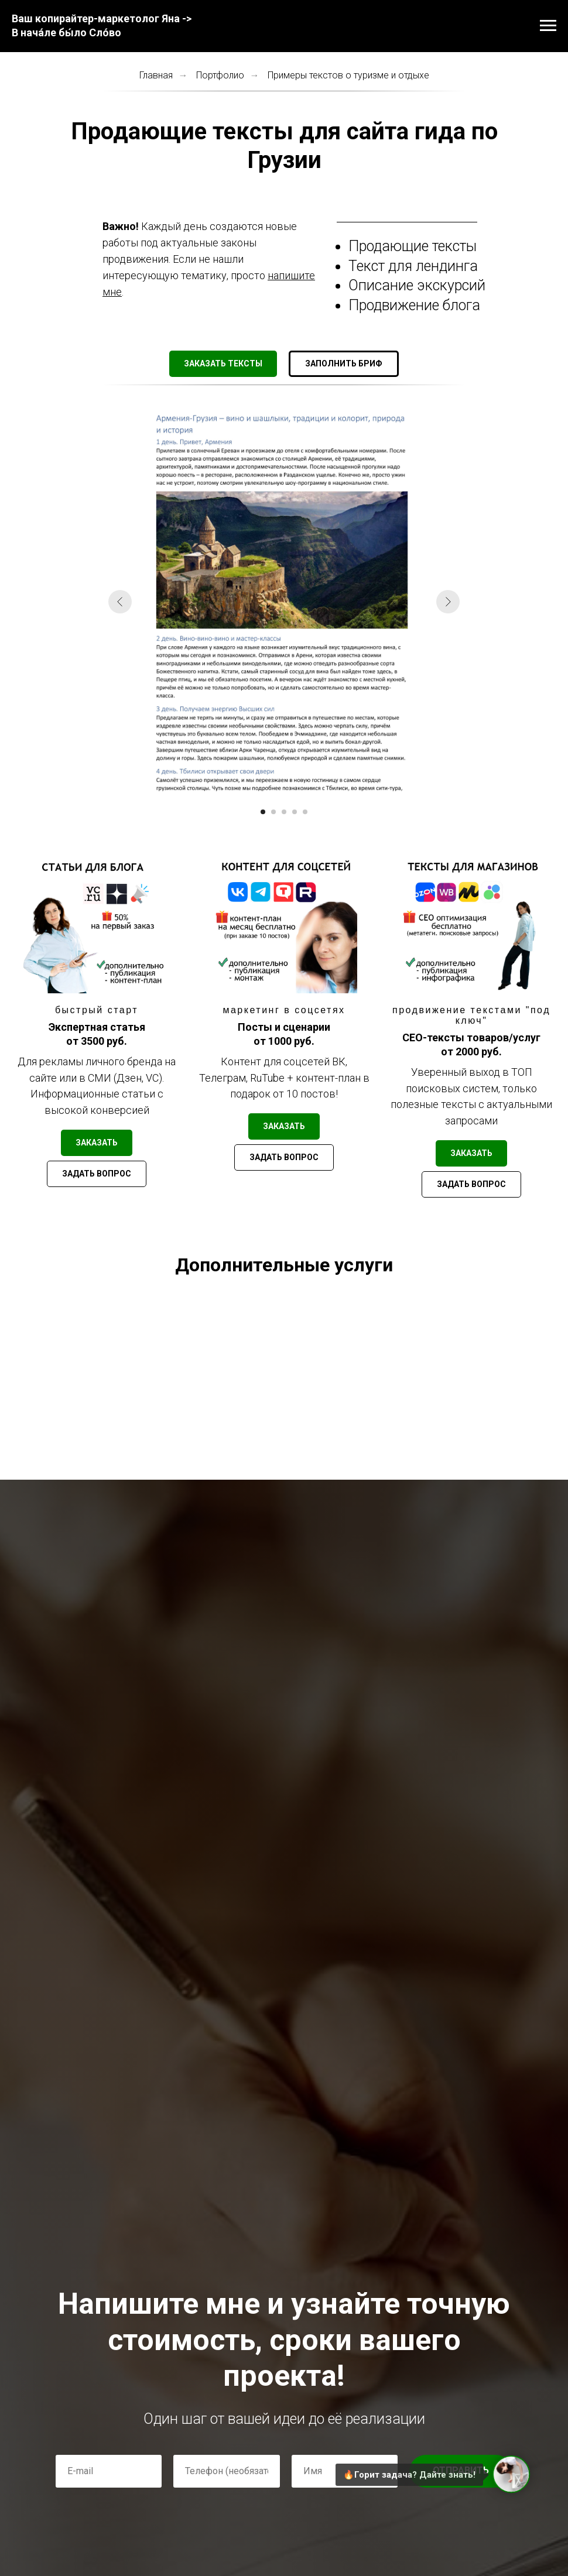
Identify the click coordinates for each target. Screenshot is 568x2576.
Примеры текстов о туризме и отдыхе (348, 75)
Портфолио (220, 75)
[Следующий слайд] (448, 601)
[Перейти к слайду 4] (294, 811)
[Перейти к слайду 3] (284, 811)
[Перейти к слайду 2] (273, 811)
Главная (156, 75)
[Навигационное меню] (548, 26)
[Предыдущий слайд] (120, 601)
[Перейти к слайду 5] (305, 811)
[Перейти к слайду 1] (263, 811)
